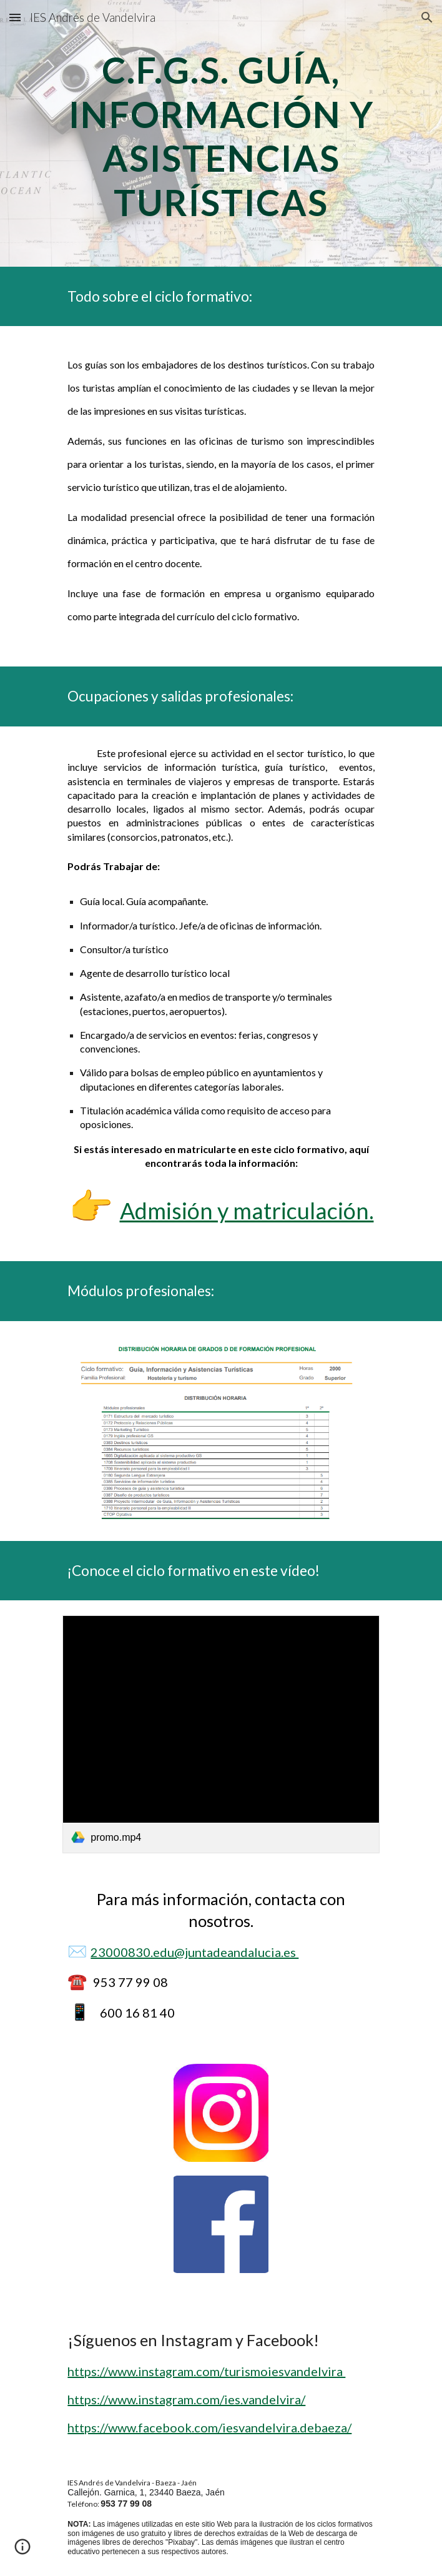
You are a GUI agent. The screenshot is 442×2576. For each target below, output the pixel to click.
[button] (15, 17)
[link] (220, 1734)
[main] (220, 133)
